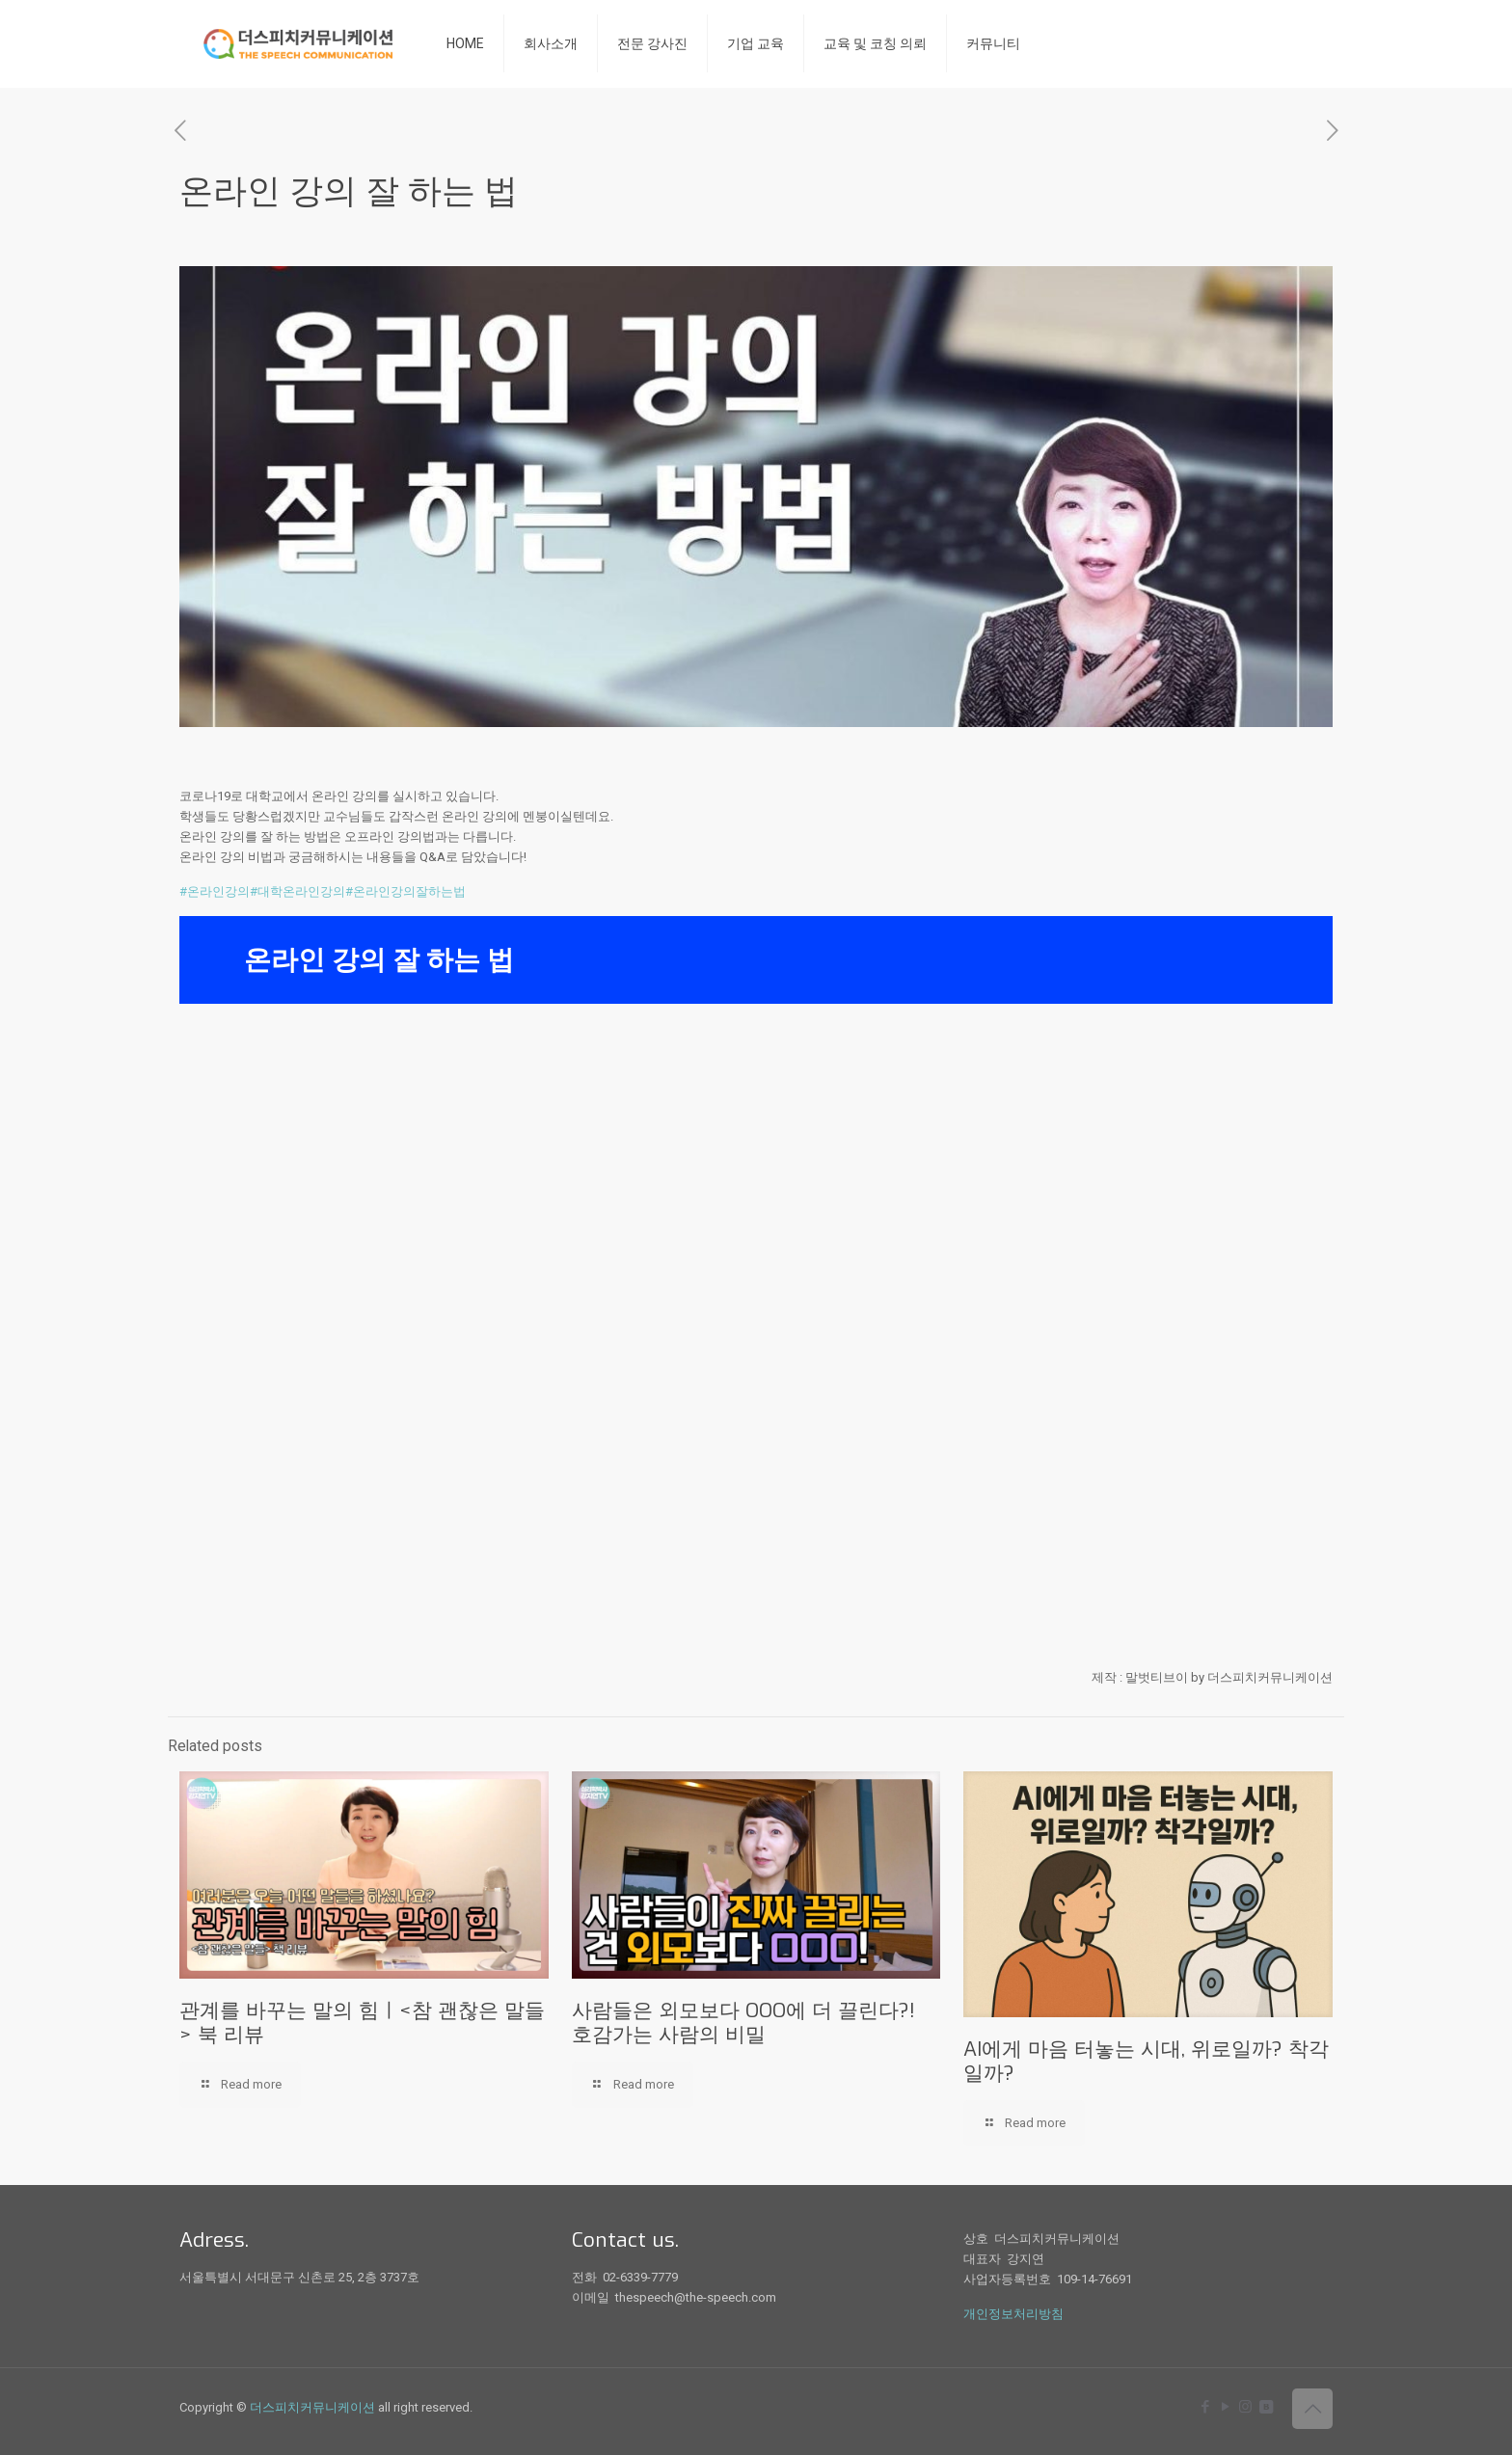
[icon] (1265, 2406)
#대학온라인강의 (297, 891)
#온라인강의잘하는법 (405, 891)
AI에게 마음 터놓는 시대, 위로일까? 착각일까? (1146, 2061)
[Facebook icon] (1205, 2406)
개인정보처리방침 (1013, 2314)
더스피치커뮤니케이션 (312, 2407)
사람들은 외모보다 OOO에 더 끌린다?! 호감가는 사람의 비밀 (743, 2022)
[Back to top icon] (1312, 2408)
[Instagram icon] (1245, 2406)
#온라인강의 (214, 891)
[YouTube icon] (1225, 2406)
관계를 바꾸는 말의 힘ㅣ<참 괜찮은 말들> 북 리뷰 (362, 2022)
